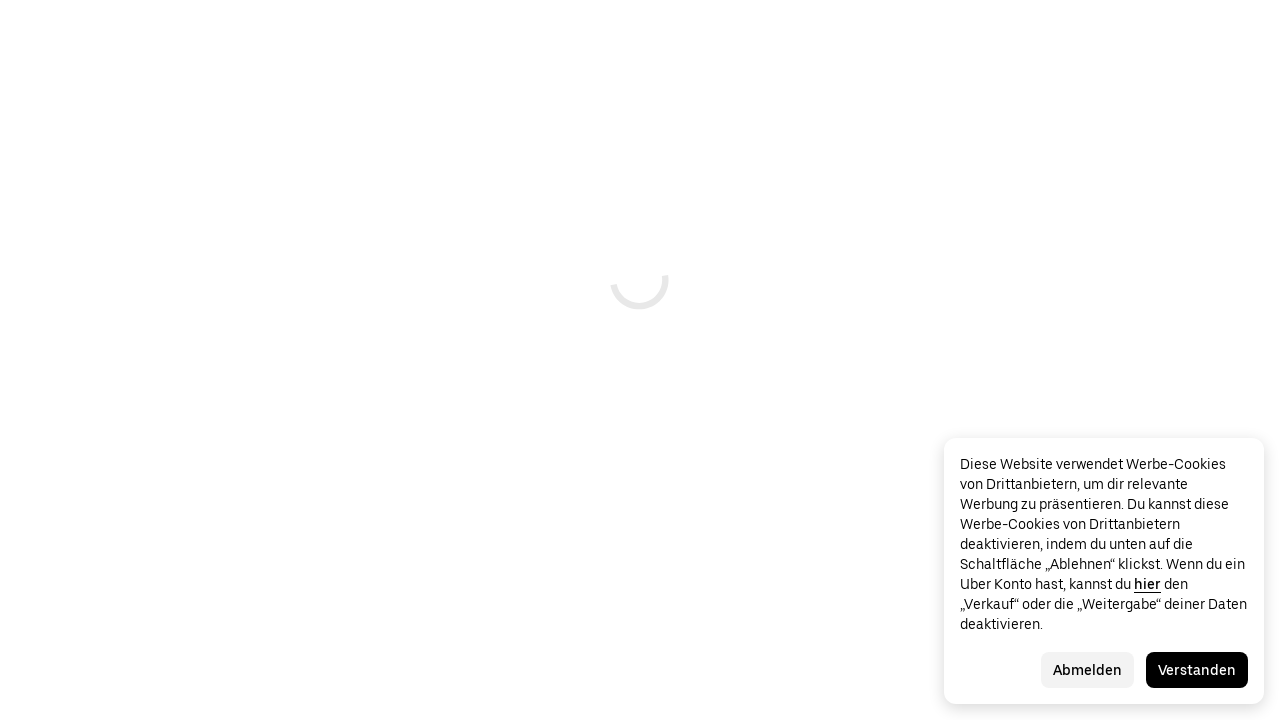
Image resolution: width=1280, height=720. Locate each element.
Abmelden (1087, 670)
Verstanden (1197, 670)
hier (1147, 584)
